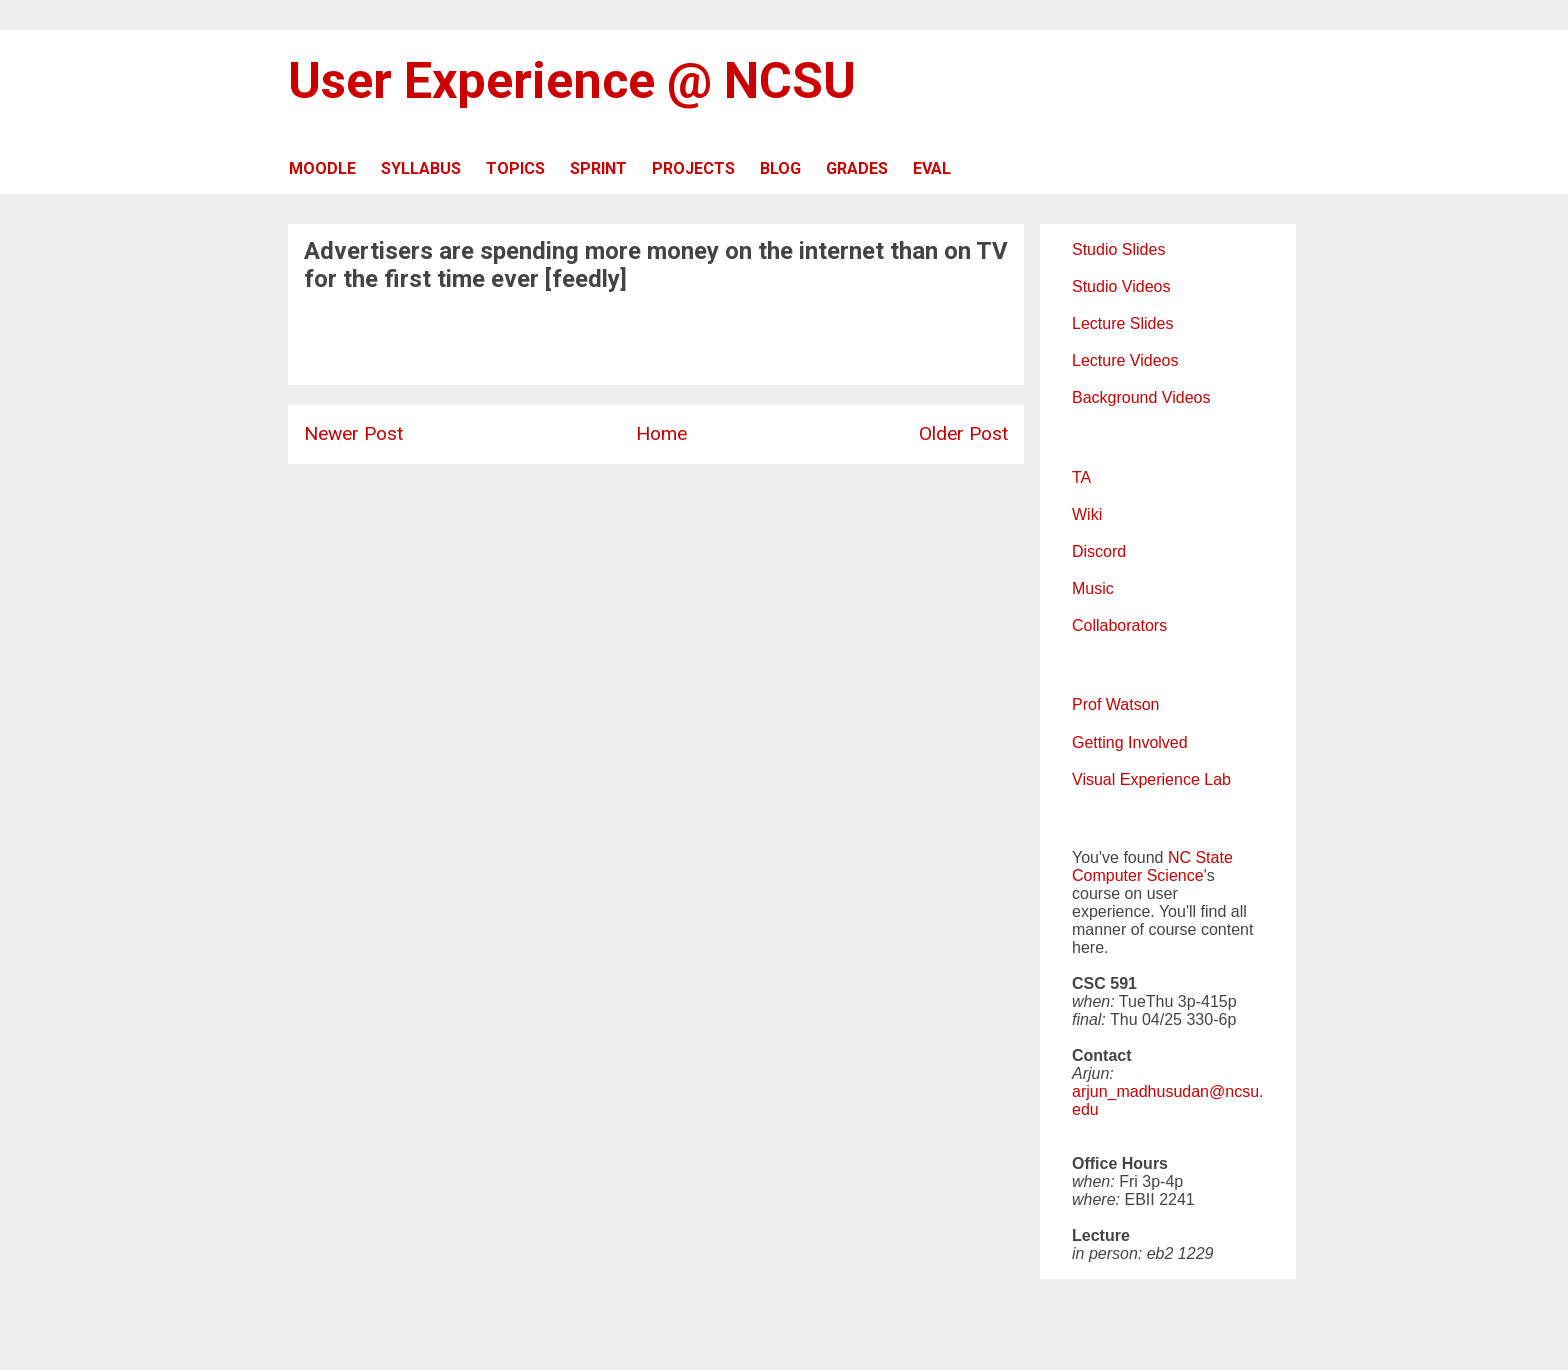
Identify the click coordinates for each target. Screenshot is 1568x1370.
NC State (1200, 857)
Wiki (1087, 514)
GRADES (857, 168)
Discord (1099, 551)
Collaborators (1119, 625)
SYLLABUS (421, 168)
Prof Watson (1115, 704)
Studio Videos (1121, 286)
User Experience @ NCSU (572, 81)
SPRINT (598, 168)
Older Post (963, 433)
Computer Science (1138, 875)
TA (1081, 477)
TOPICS (515, 168)
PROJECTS (693, 168)
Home (661, 433)
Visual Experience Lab (1151, 779)
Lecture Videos (1125, 360)
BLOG (780, 168)
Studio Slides (1118, 249)
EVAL (932, 168)
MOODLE (322, 168)
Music (1093, 588)
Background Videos (1141, 397)
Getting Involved (1130, 742)
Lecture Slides (1122, 323)
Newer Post (353, 433)
